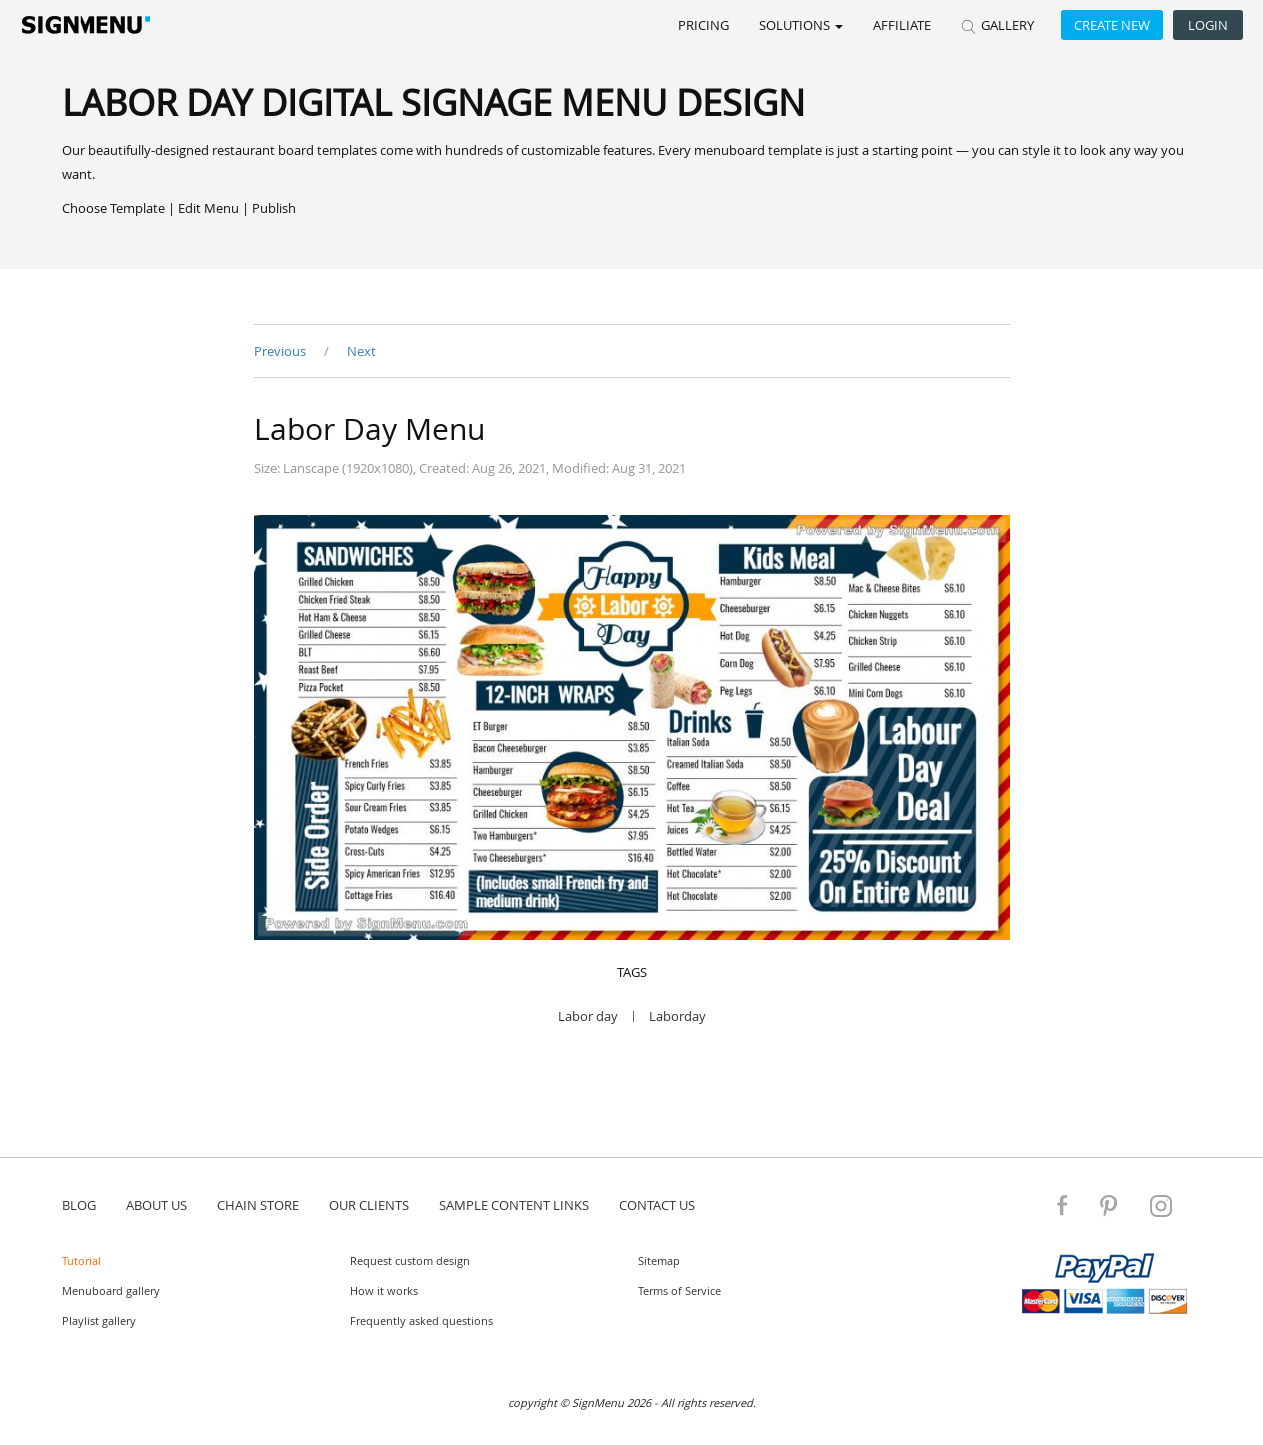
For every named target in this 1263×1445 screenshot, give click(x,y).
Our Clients (369, 1205)
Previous (281, 351)
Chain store (258, 1205)
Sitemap (659, 1260)
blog (79, 1205)
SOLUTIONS (801, 25)
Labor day (588, 1016)
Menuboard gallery (111, 1290)
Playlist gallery (99, 1320)
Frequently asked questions (421, 1320)
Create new (1112, 25)
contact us (657, 1205)
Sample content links (514, 1205)
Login (1208, 25)
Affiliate (902, 25)
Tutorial (81, 1260)
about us (156, 1205)
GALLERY (997, 25)
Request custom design (410, 1260)
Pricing (703, 25)
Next (361, 351)
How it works (384, 1290)
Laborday (677, 1016)
